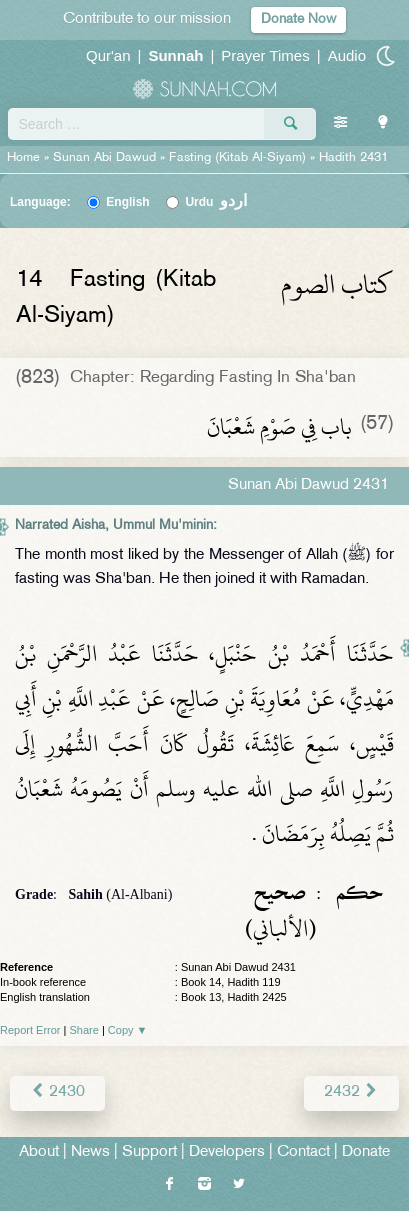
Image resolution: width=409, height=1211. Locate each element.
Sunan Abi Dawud (104, 158)
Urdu (216, 202)
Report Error (30, 1030)
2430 (57, 1092)
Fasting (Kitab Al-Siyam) (237, 158)
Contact (303, 1152)
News (90, 1152)
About (39, 1152)
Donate (366, 1152)
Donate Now (298, 19)
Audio (347, 55)
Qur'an (108, 55)
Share (84, 1030)
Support (149, 1152)
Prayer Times (265, 55)
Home (23, 158)
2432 (351, 1092)
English (127, 202)
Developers (227, 1152)
